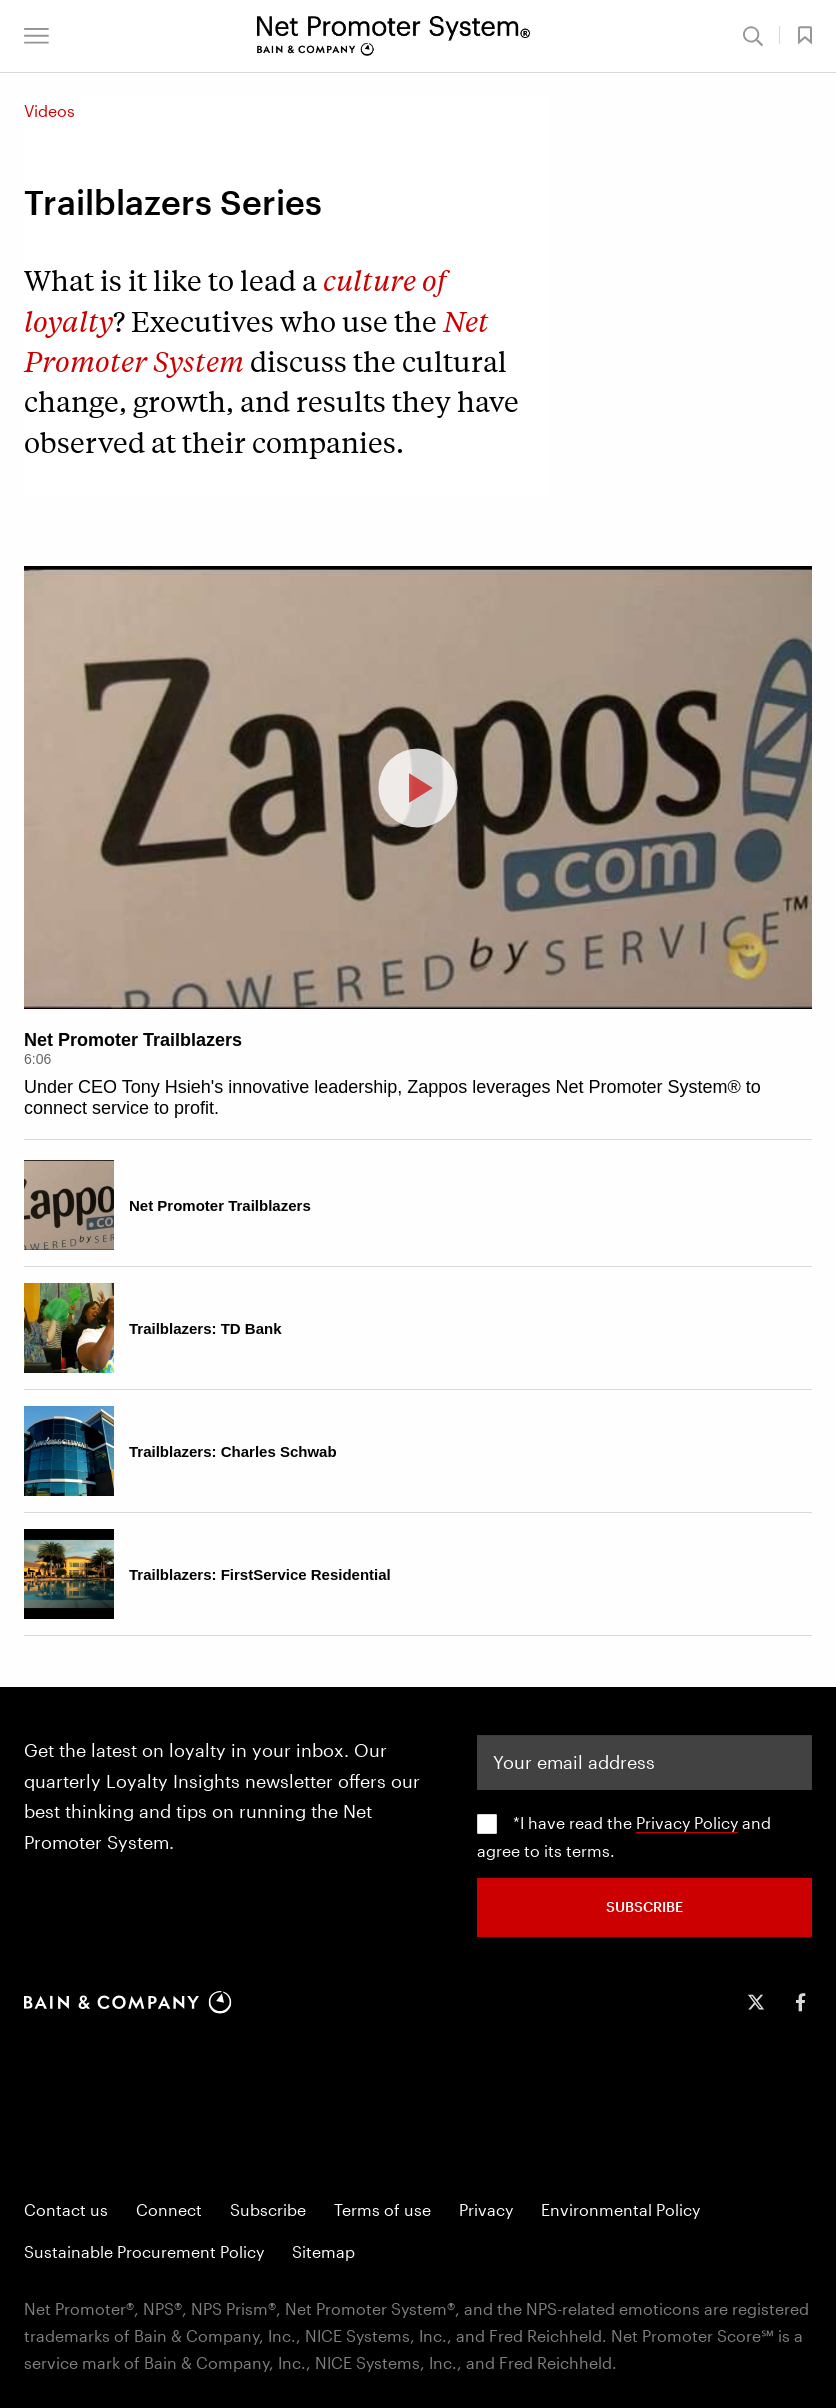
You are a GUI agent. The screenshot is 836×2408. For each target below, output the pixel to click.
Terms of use (382, 2209)
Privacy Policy (687, 1822)
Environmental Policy (620, 2209)
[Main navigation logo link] (393, 36)
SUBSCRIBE (644, 1906)
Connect (169, 2209)
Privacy (486, 2209)
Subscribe (268, 2209)
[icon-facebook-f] (800, 2002)
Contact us (66, 2209)
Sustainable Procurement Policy (144, 2251)
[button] (36, 36)
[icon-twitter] (756, 2002)
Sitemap (323, 2251)
